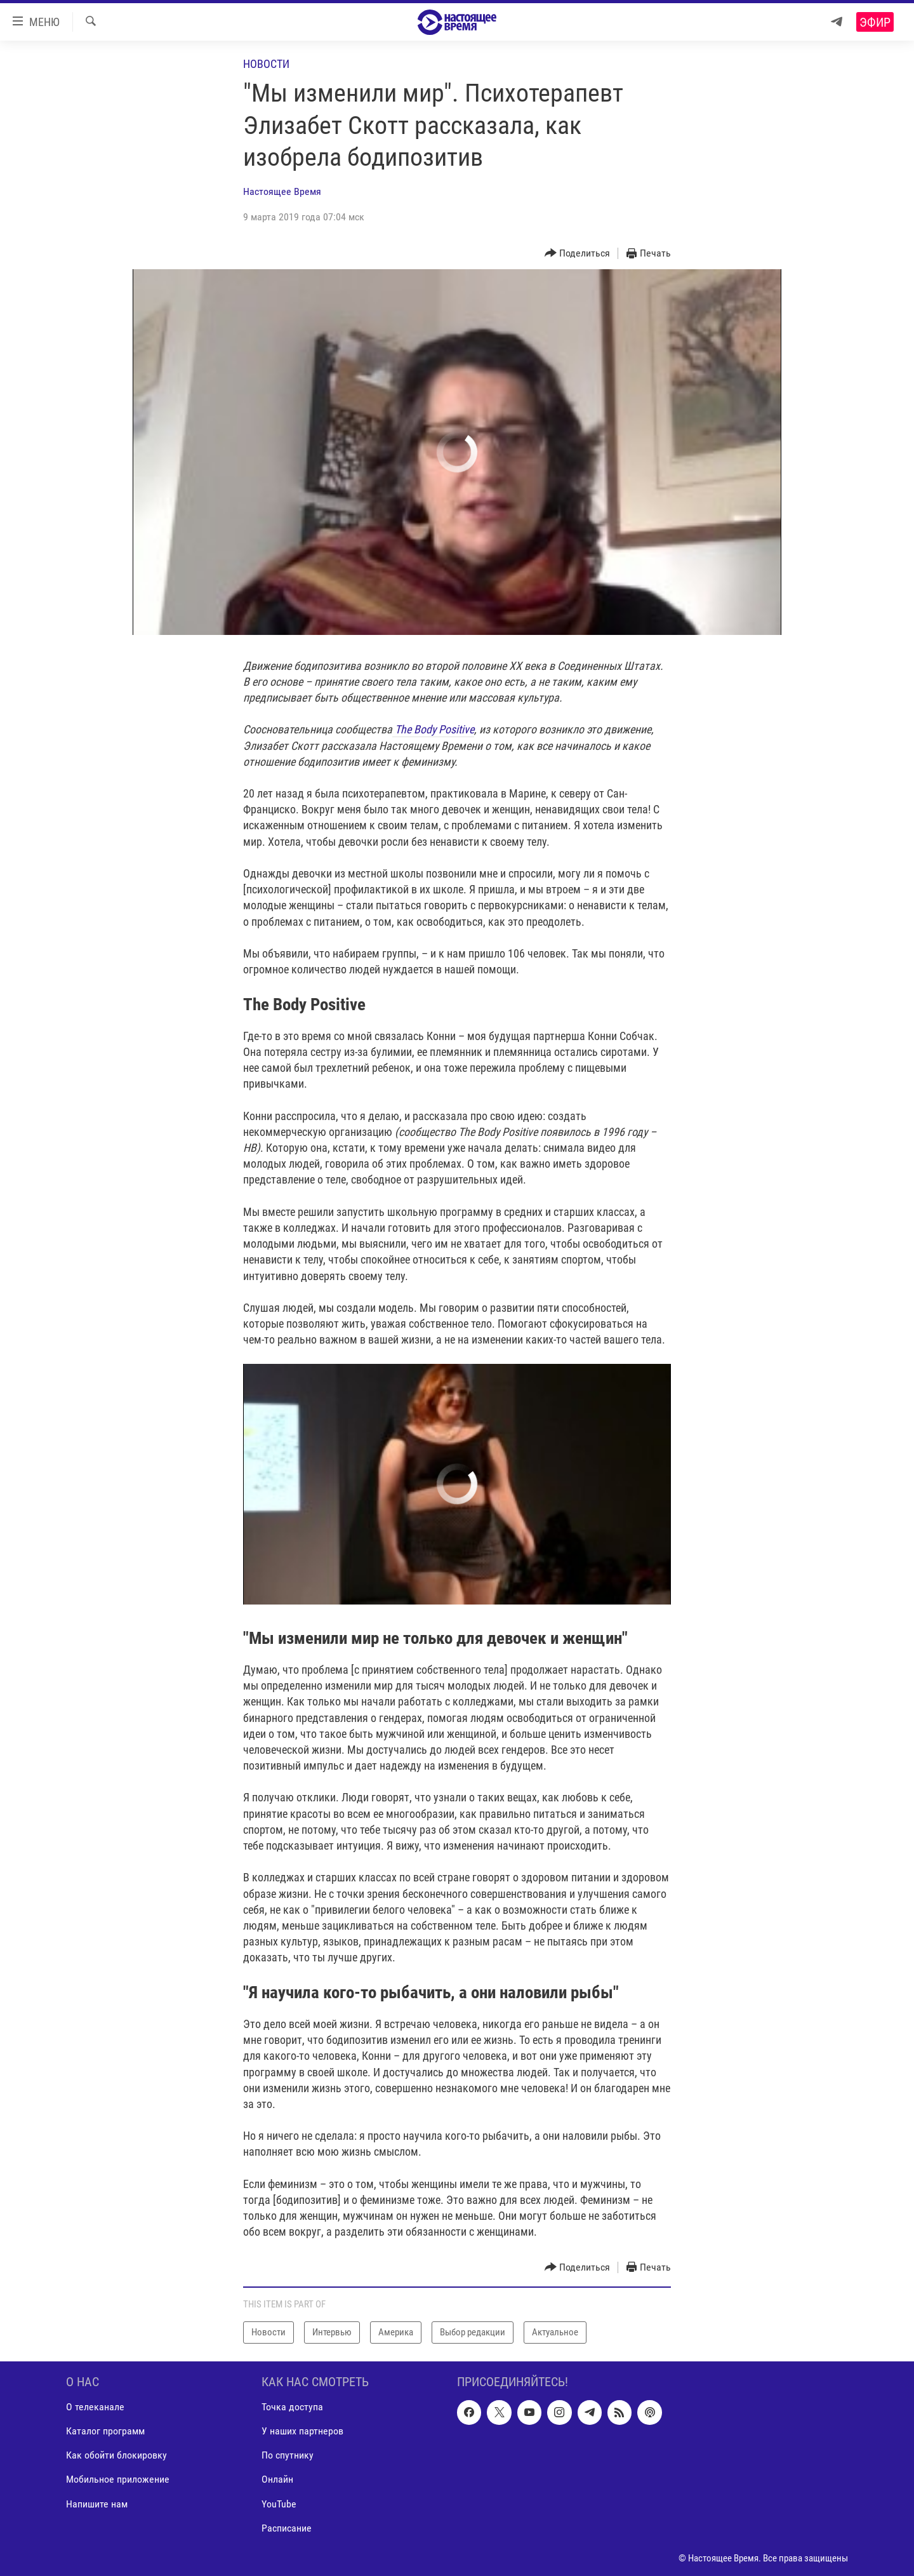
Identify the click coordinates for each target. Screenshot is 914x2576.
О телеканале (95, 2407)
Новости (266, 63)
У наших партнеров (302, 2431)
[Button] (578, 253)
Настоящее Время (282, 191)
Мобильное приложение (117, 2479)
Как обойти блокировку (116, 2455)
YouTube (279, 2503)
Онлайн (277, 2479)
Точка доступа (292, 2407)
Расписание (287, 2527)
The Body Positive (433, 729)
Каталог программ (105, 2431)
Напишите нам (97, 2503)
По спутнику (288, 2455)
